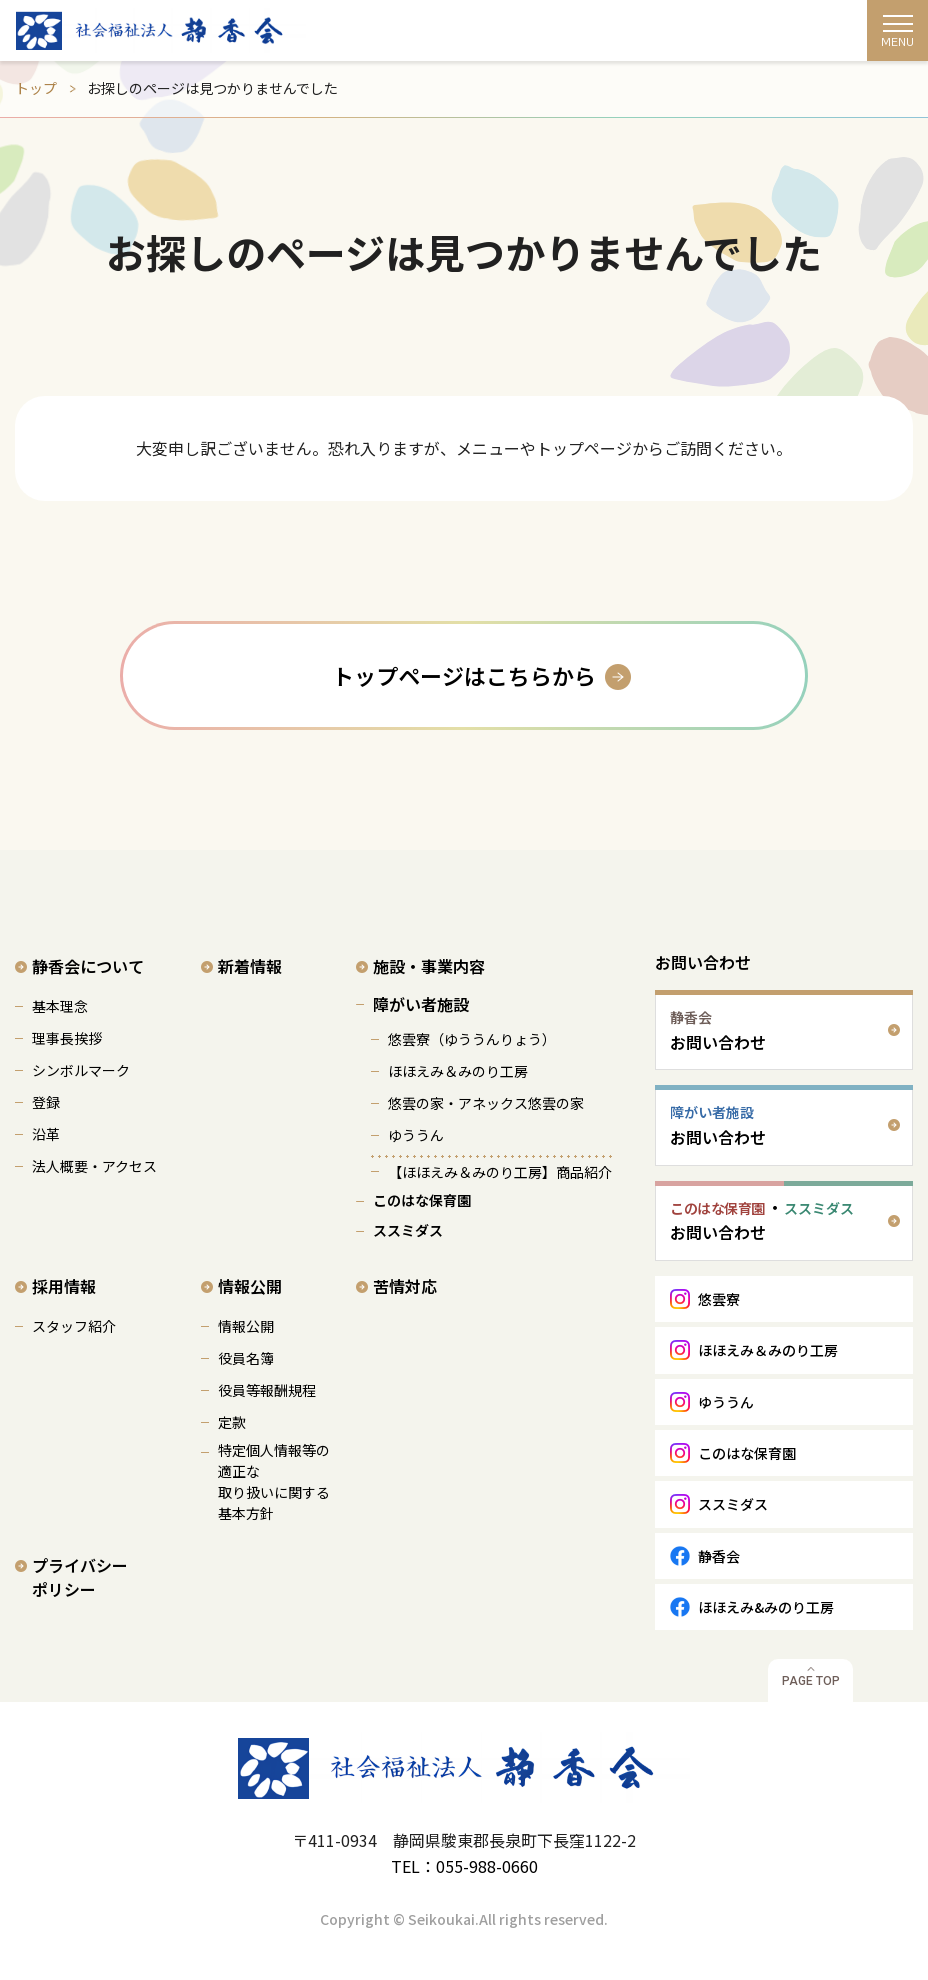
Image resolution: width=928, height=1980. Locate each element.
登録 (46, 1102)
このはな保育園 (422, 1200)
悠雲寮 (719, 1299)
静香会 (719, 1556)
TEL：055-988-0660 (464, 1866)
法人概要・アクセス (94, 1166)
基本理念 (60, 1006)
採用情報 (64, 1286)
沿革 (46, 1134)
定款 (232, 1422)
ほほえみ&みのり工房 (766, 1607)
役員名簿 (246, 1358)
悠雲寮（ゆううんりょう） (472, 1039)
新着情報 (250, 966)
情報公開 (250, 1286)
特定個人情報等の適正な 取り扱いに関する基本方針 (274, 1481)
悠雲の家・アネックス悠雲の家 (486, 1103)
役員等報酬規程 (267, 1390)
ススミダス (408, 1230)
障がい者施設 (421, 1004)
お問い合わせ (703, 962)
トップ (36, 88)
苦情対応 (405, 1286)
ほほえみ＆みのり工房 (458, 1071)
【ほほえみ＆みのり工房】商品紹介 (500, 1172)
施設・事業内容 (429, 966)
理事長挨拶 (67, 1038)
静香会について (88, 966)
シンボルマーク (81, 1070)
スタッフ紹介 (74, 1326)
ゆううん (416, 1135)
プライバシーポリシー (80, 1577)
